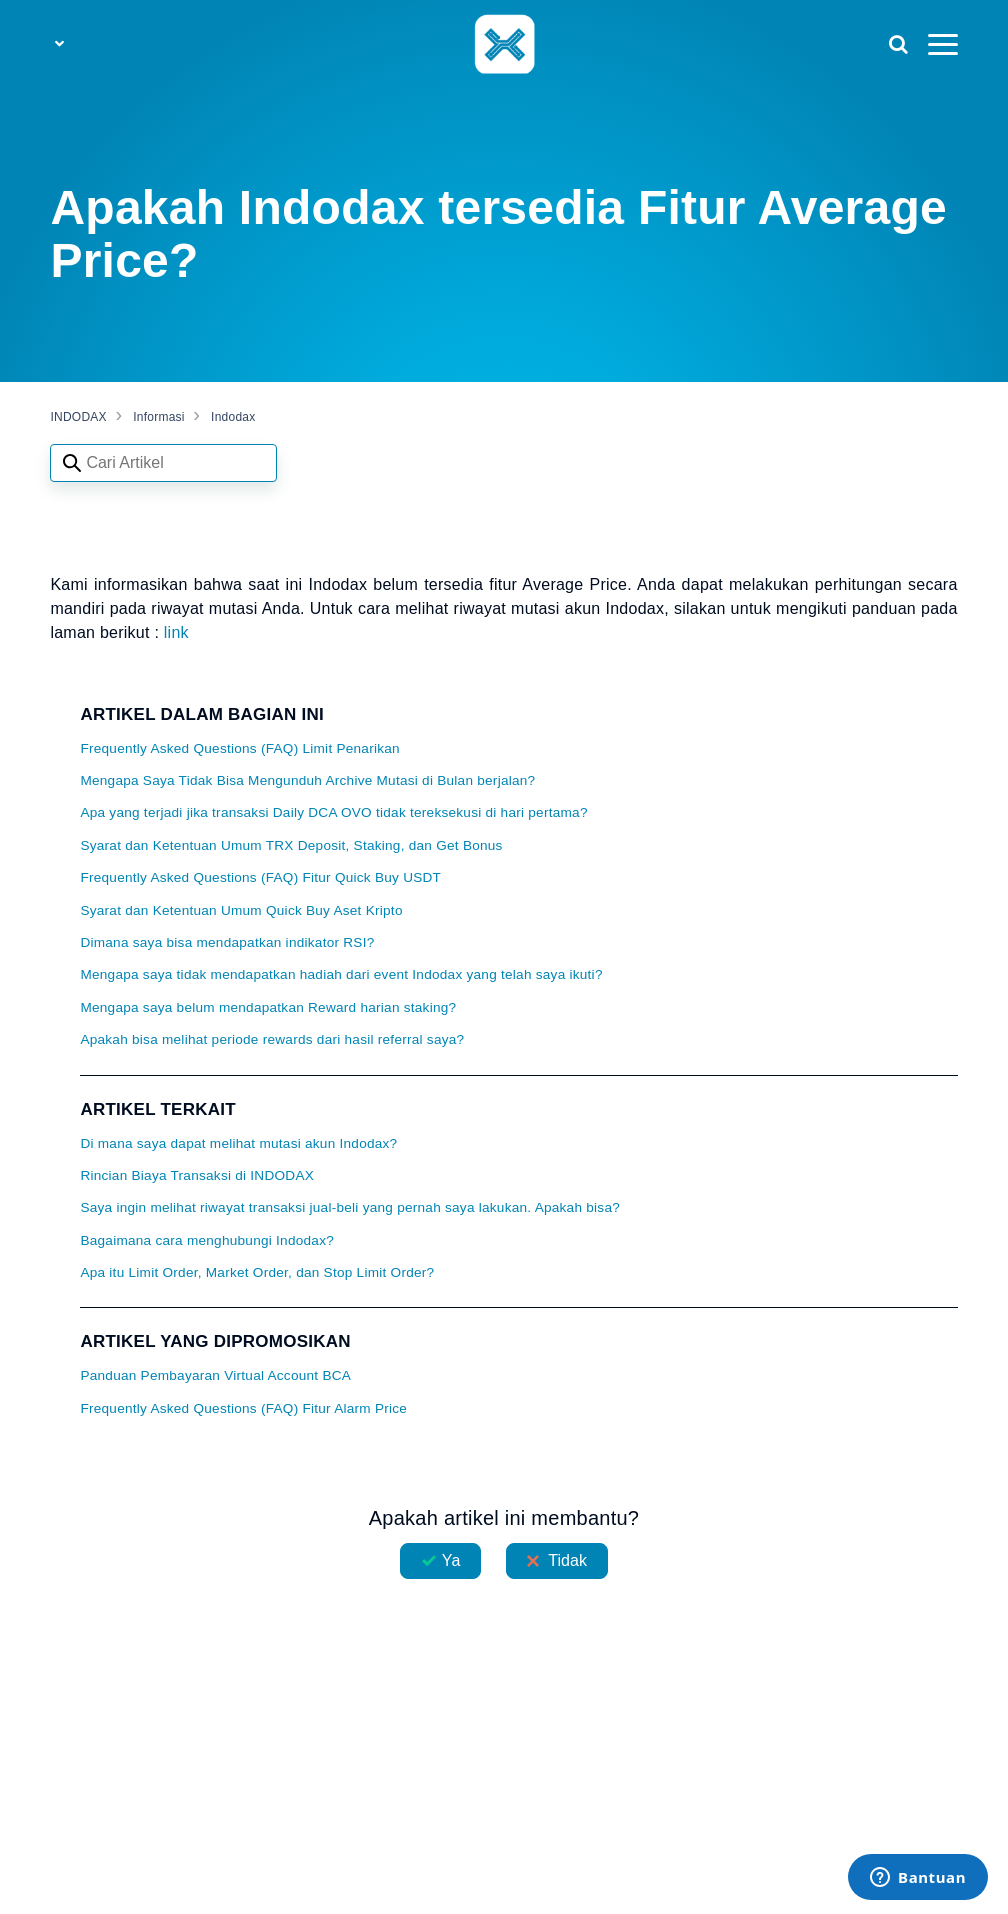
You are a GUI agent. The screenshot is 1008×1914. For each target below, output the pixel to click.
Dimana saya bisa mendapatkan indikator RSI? (227, 942)
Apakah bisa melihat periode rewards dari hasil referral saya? (272, 1039)
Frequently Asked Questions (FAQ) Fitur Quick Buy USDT (260, 877)
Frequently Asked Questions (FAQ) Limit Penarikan (240, 748)
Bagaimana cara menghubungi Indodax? (207, 1240)
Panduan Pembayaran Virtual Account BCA (215, 1375)
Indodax (233, 417)
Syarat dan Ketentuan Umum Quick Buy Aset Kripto (241, 910)
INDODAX (78, 417)
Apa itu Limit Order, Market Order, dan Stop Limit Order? (257, 1272)
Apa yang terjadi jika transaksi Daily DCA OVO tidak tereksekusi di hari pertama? (333, 812)
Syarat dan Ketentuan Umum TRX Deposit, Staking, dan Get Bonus (291, 845)
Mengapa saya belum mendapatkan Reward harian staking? (268, 1007)
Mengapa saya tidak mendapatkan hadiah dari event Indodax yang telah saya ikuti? (341, 974)
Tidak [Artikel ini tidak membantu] (567, 1560)
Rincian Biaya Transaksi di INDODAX (197, 1175)
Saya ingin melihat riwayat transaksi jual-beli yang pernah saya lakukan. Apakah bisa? (350, 1207)
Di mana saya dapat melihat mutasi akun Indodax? (238, 1143)
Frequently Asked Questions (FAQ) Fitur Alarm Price (243, 1408)
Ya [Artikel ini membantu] (451, 1560)
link (176, 632)
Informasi (159, 417)
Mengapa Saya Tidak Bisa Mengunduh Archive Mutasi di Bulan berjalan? (307, 780)
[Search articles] (163, 463)
